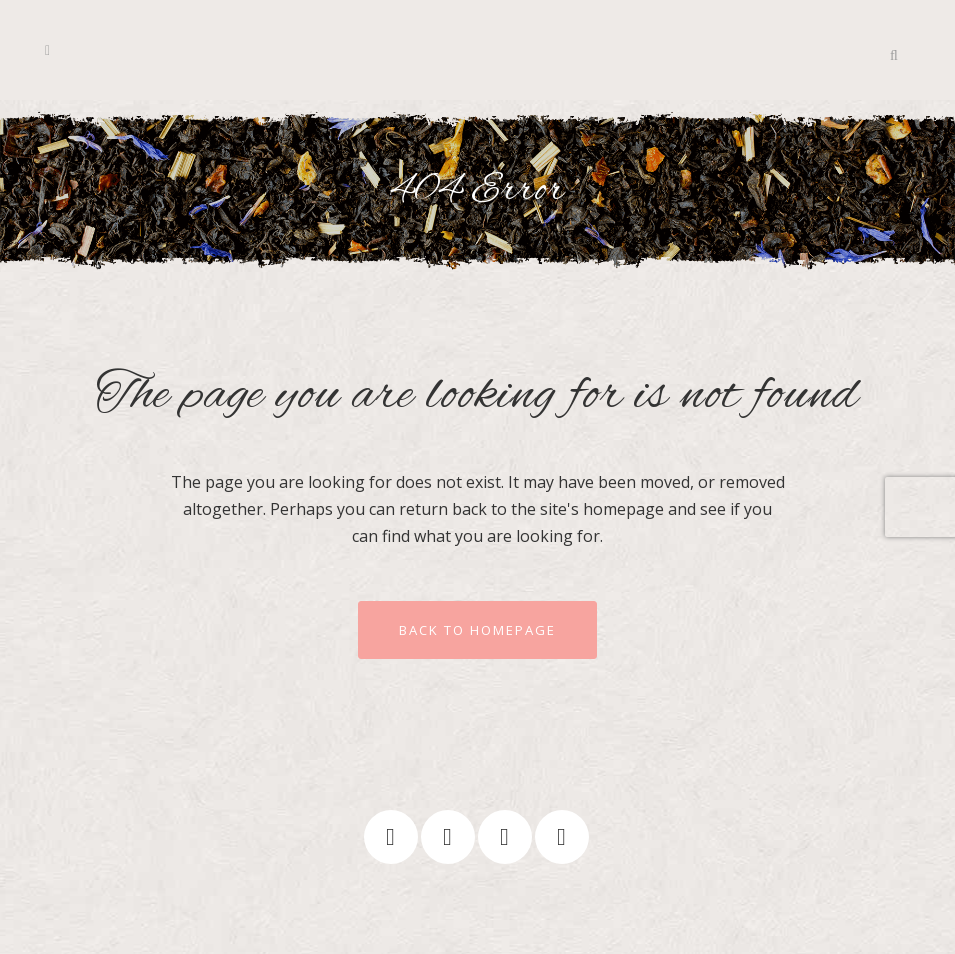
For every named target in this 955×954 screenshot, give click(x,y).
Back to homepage (477, 630)
